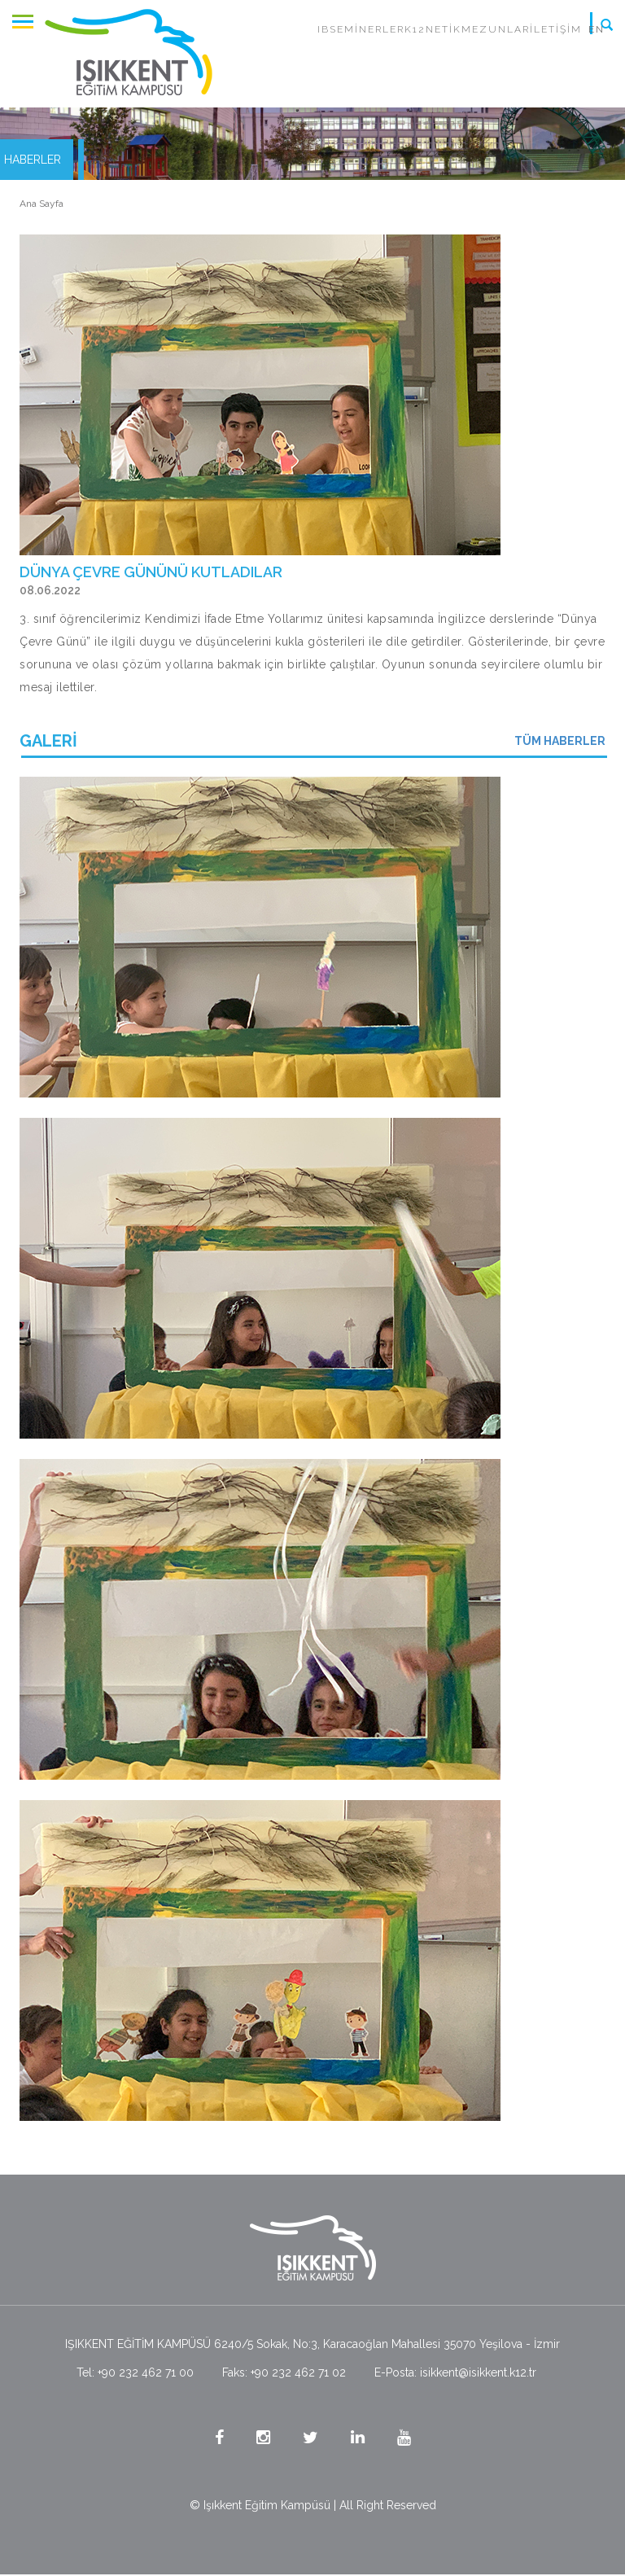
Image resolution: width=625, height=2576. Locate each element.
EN (596, 29)
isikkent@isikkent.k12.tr (478, 2372)
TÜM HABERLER (559, 740)
